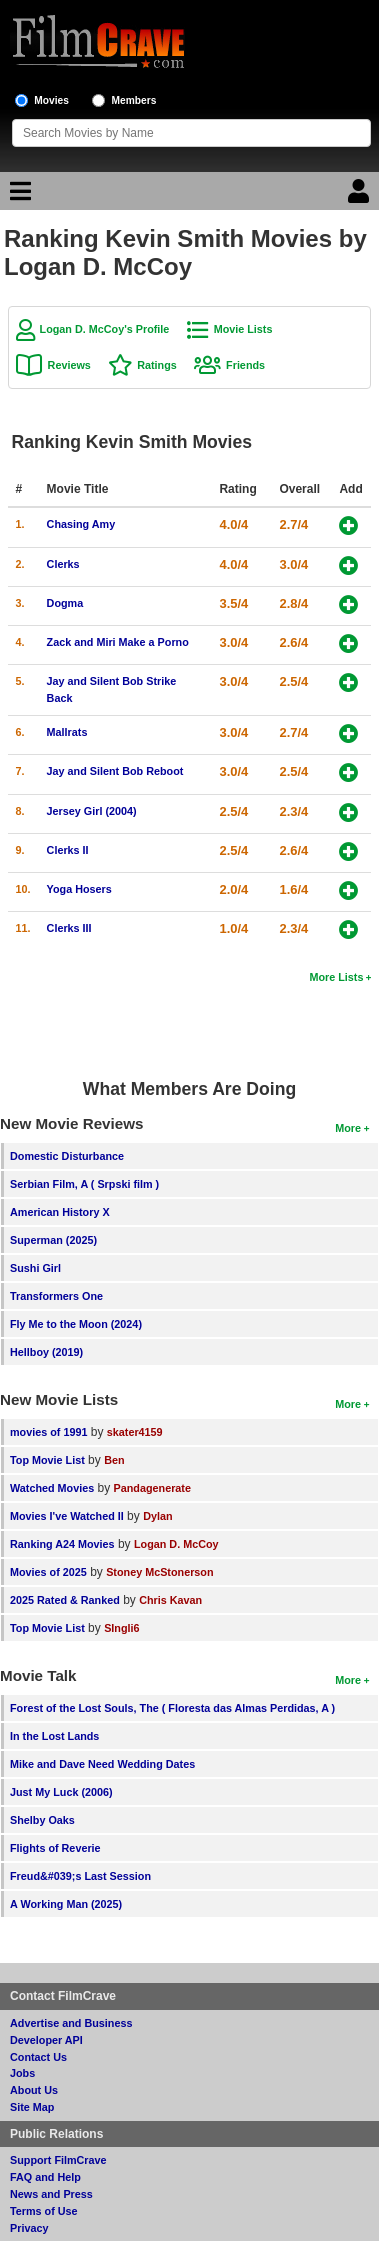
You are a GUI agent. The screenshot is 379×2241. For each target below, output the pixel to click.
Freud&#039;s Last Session (80, 1876)
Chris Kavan (170, 1600)
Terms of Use (44, 2211)
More (348, 1128)
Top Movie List (47, 1460)
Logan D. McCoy (176, 1544)
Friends (245, 365)
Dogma (65, 603)
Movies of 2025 (48, 1572)
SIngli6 (121, 1628)
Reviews (69, 365)
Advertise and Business (71, 2023)
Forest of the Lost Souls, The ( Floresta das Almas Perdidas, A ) (172, 1708)
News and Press (51, 2194)
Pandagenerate (152, 1488)
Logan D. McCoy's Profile (105, 329)
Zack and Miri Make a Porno (118, 642)
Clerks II (68, 850)
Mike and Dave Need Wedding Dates (102, 1764)
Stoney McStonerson (159, 1572)
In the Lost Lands (54, 1736)
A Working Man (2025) (66, 1904)
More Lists (336, 977)
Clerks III (69, 928)
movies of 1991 (48, 1432)
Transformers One (56, 1296)
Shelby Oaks (42, 1820)
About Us (34, 2090)
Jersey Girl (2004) (92, 811)
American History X (60, 1212)
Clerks (63, 564)
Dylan (157, 1516)
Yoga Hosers (79, 889)
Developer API (46, 2040)
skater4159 (135, 1432)
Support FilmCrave (58, 2160)
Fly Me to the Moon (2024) (76, 1324)
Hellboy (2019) (46, 1352)
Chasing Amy (81, 524)
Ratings (157, 365)
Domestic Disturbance (67, 1156)
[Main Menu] (18, 196)
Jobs (22, 2073)
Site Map (32, 2107)
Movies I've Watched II (67, 1516)
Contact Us (38, 2057)
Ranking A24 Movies (62, 1544)
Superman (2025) (53, 1240)
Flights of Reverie (55, 1848)
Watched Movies (52, 1488)
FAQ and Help (45, 2177)
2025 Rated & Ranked (65, 1600)
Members (134, 100)
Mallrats (67, 732)
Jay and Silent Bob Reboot (115, 771)
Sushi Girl (35, 1268)
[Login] (361, 196)
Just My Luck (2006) (61, 1792)
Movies (51, 100)
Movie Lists (243, 329)
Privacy (29, 2228)
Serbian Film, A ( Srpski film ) (84, 1184)
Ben (114, 1460)
